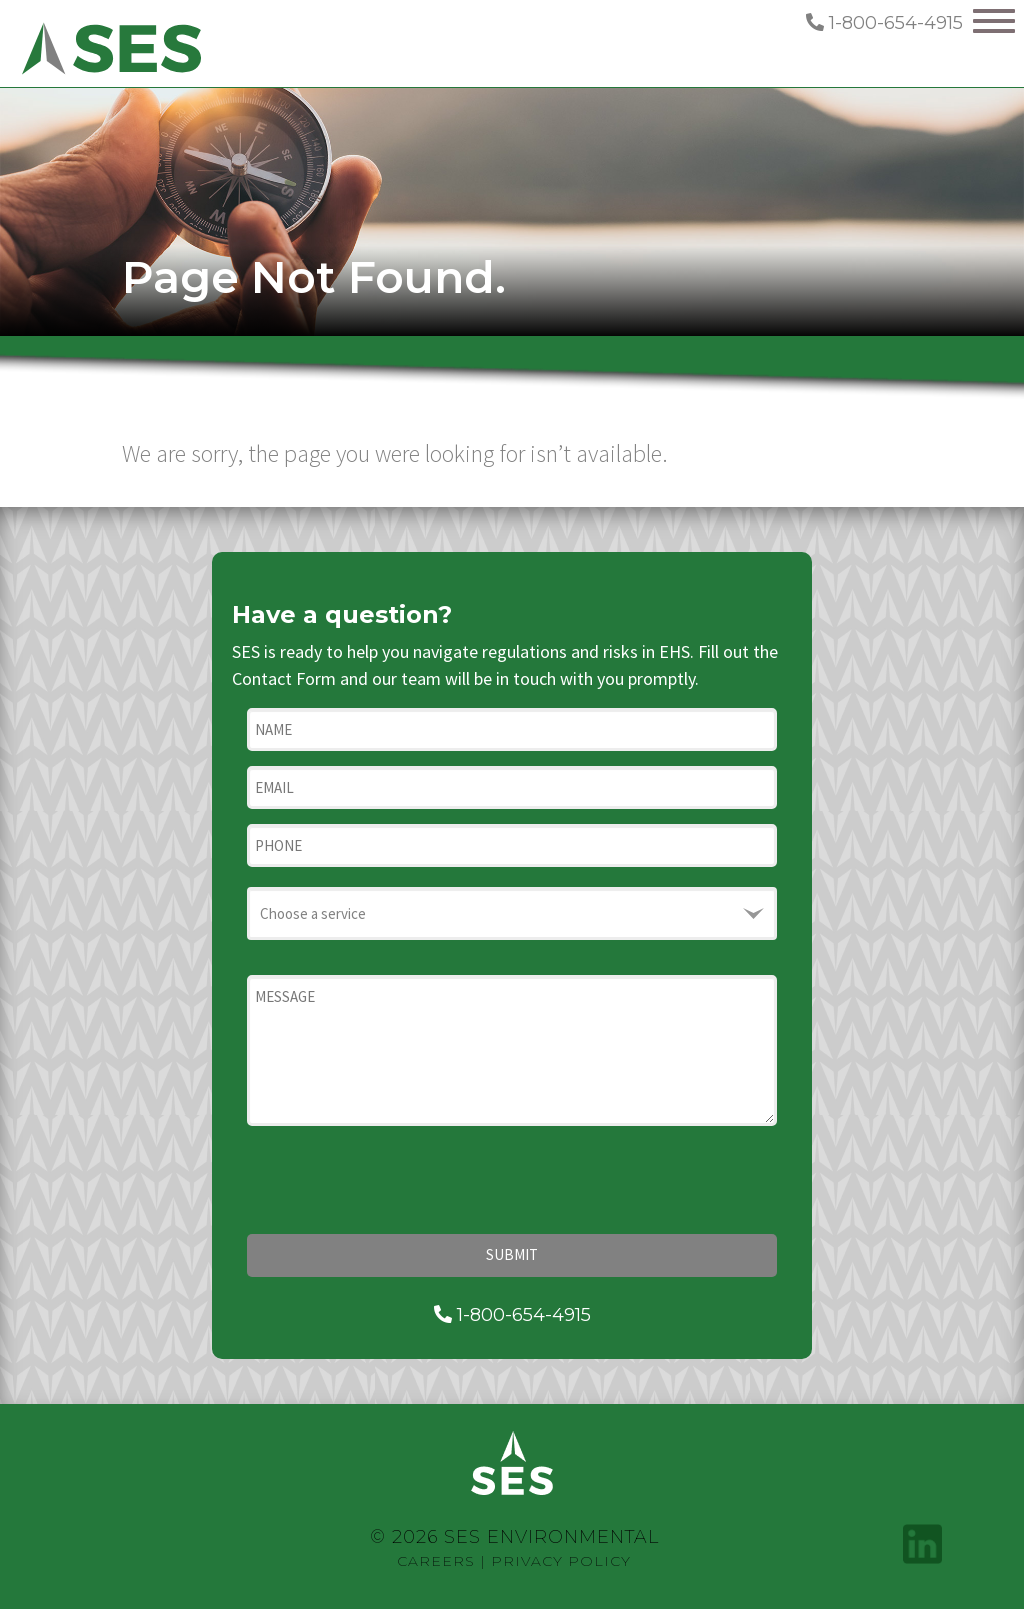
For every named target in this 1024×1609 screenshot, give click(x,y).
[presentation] (399, 1180)
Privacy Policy (561, 1561)
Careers (436, 1561)
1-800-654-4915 (884, 23)
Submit (512, 1254)
